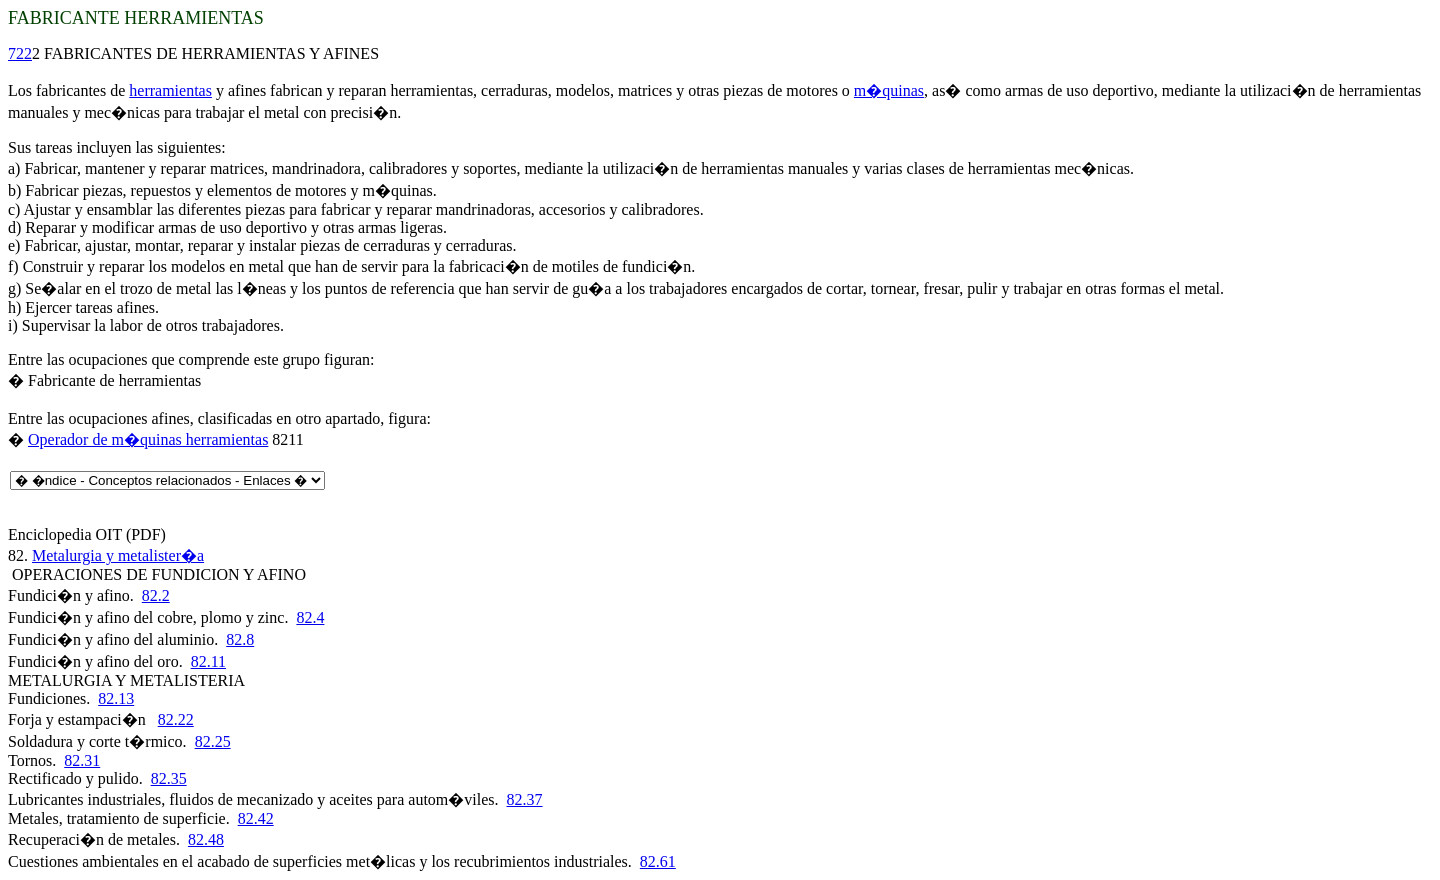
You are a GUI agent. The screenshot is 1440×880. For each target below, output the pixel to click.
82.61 (658, 861)
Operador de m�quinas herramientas (148, 439)
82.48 (206, 839)
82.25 (213, 741)
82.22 (176, 719)
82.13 (116, 698)
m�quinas (889, 90)
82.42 (256, 818)
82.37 (525, 799)
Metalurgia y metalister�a (118, 555)
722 (20, 53)
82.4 (310, 617)
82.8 (240, 639)
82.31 (82, 760)
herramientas (170, 90)
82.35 (169, 778)
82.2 (156, 595)
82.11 (208, 661)
